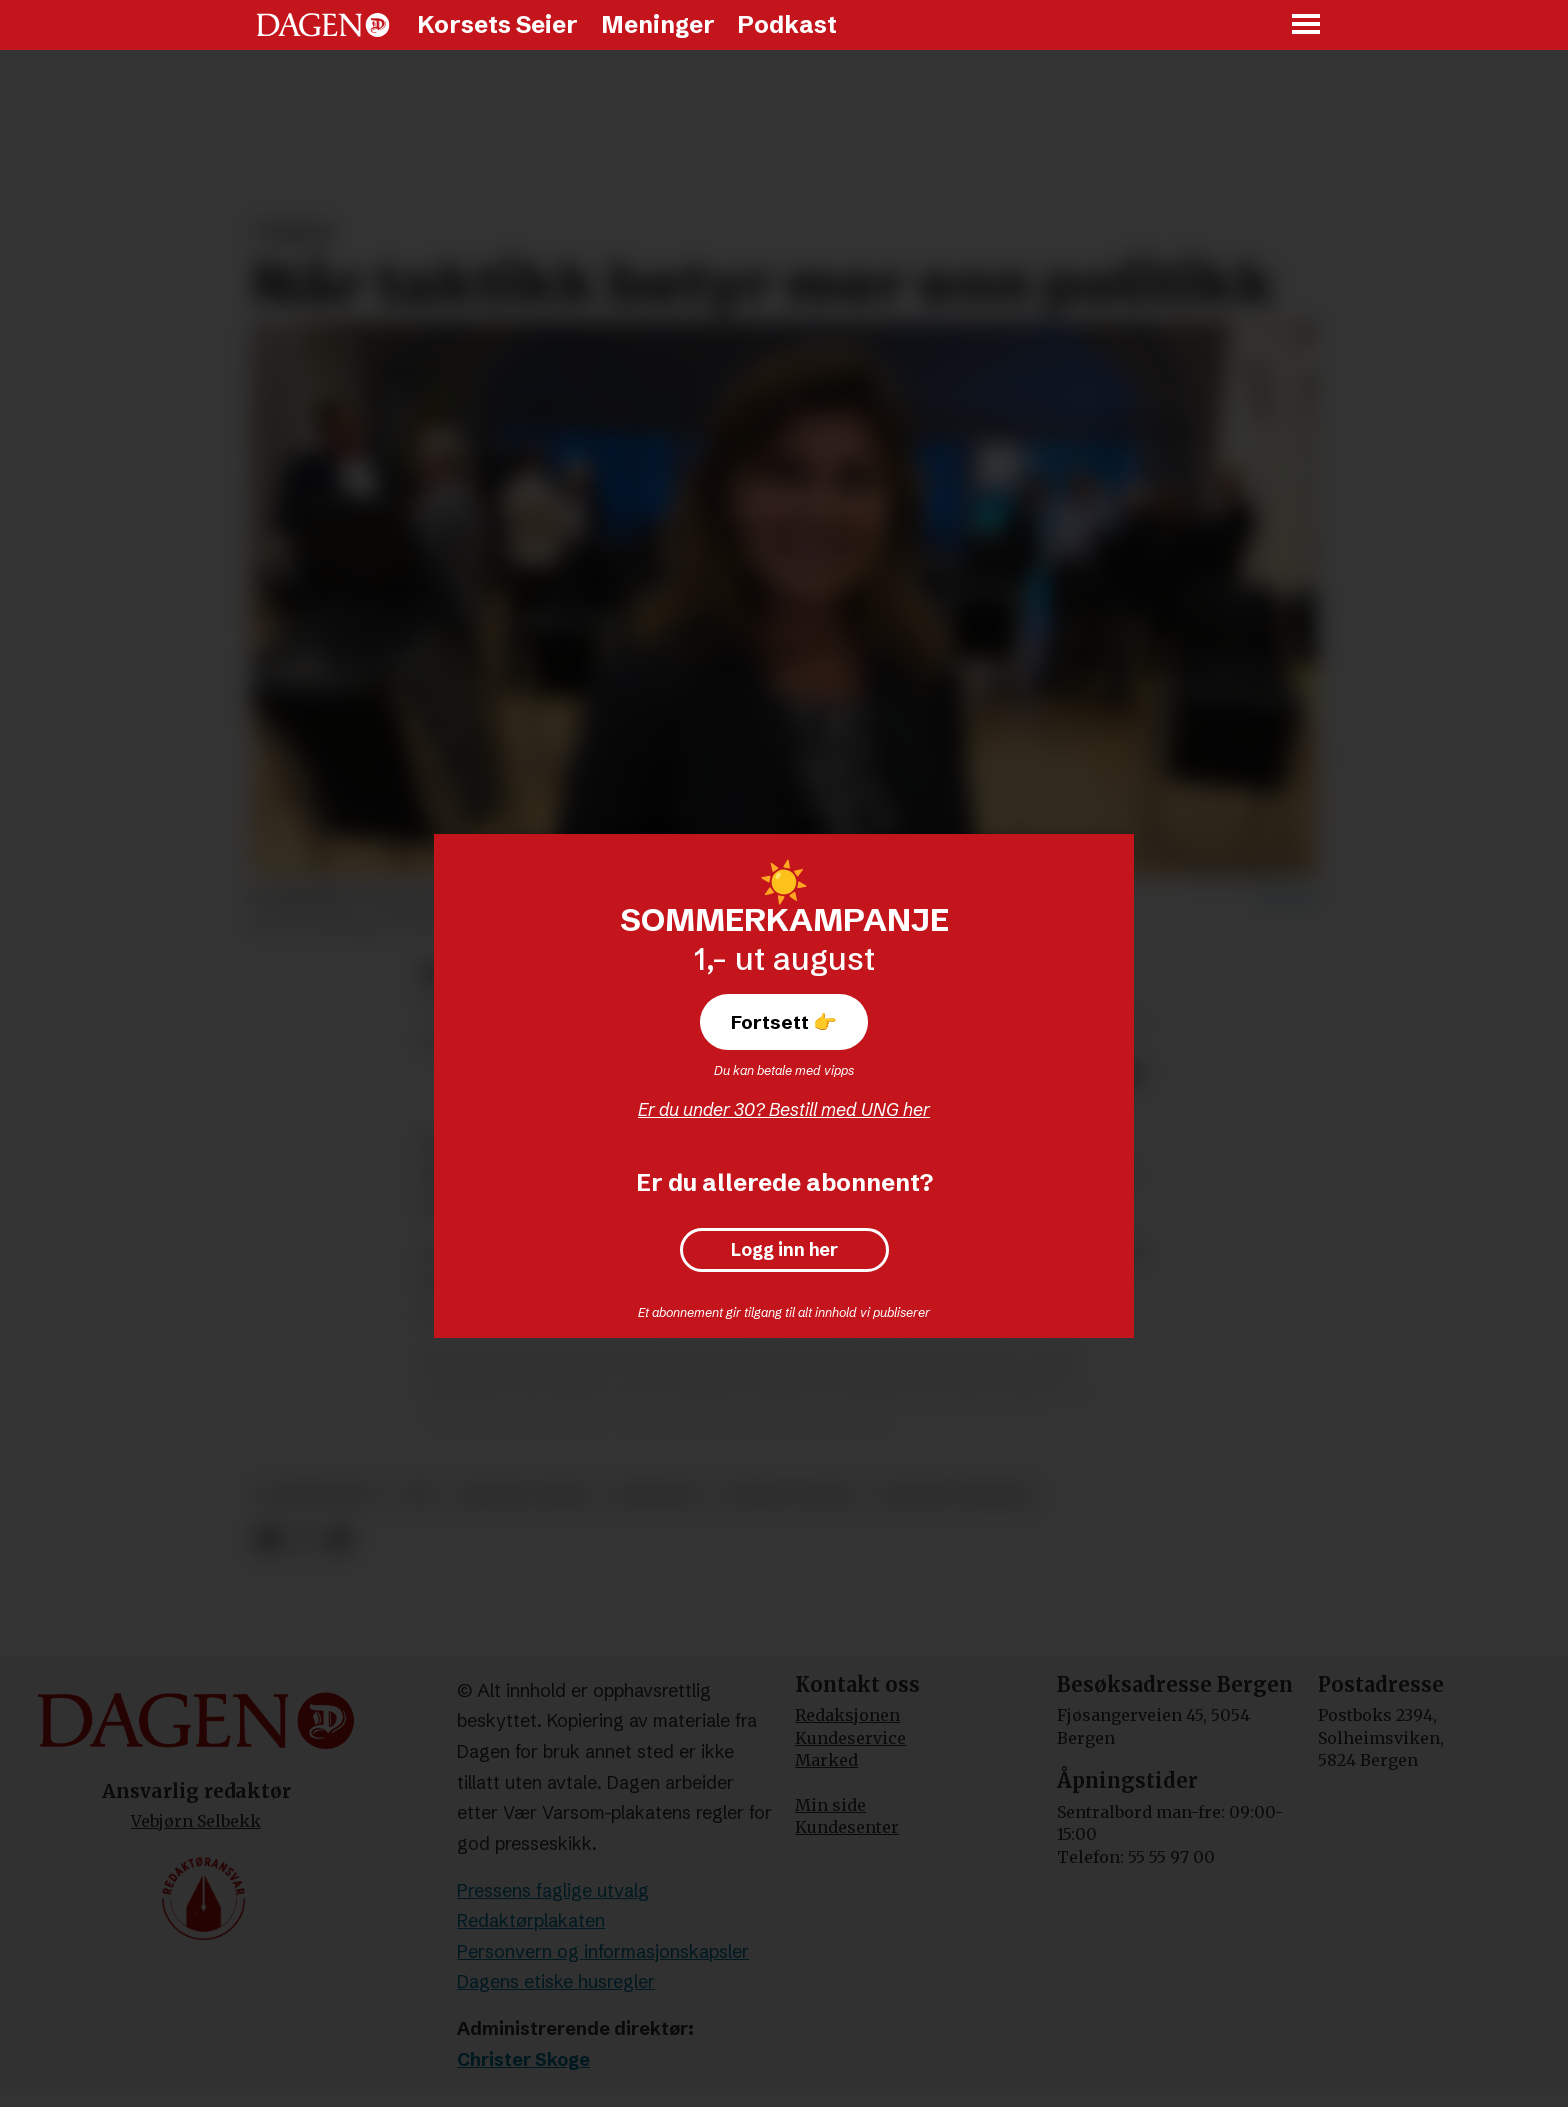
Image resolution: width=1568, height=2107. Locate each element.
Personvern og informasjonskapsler (603, 1951)
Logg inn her (784, 1250)
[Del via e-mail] (338, 1539)
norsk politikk (789, 1495)
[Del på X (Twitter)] (303, 1539)
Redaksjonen (847, 1715)
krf (419, 1495)
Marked (826, 1760)
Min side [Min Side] (830, 1805)
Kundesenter (847, 1827)
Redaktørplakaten (531, 1920)
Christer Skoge (523, 2059)
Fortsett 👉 (784, 1022)
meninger (657, 1495)
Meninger (658, 24)
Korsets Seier (497, 24)
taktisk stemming (956, 1495)
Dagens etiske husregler (556, 1981)
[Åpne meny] (1307, 25)
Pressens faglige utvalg (553, 1890)
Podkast (787, 24)
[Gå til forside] (323, 25)
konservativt (321, 1495)
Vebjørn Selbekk (196, 1821)
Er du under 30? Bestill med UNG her (784, 1109)
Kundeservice (850, 1738)
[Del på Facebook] (267, 1539)
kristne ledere (525, 1495)
